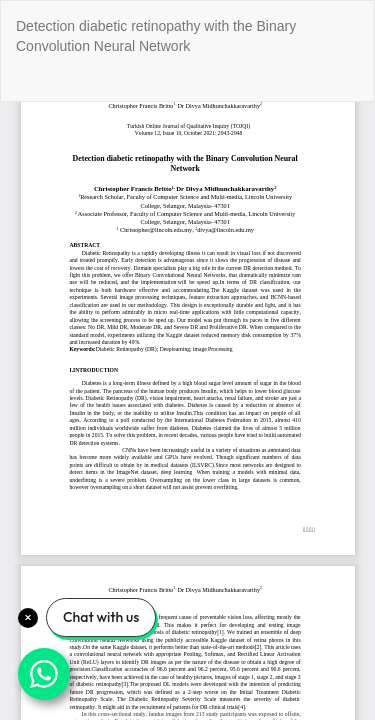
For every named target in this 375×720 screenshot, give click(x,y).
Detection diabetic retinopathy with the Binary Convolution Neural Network (156, 36)
